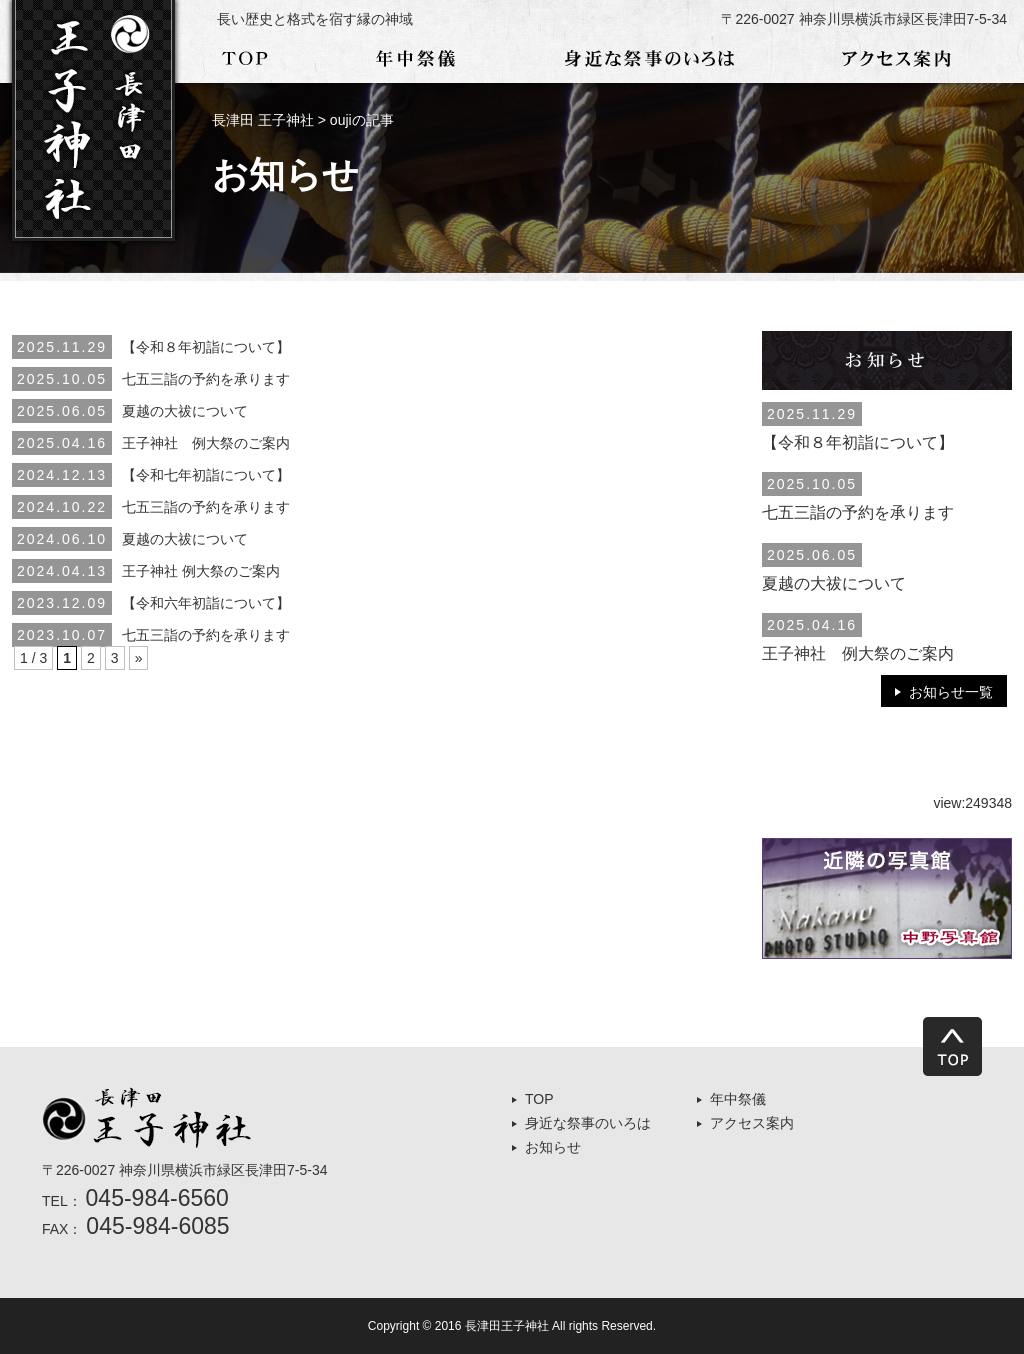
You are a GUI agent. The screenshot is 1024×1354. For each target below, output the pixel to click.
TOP (539, 1099)
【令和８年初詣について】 (206, 347)
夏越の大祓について (185, 411)
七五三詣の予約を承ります (206, 379)
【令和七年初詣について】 (206, 475)
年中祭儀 (738, 1099)
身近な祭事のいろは (588, 1123)
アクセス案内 (752, 1123)
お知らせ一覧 (951, 692)
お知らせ (553, 1147)
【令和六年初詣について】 (206, 603)
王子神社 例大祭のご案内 (206, 443)
